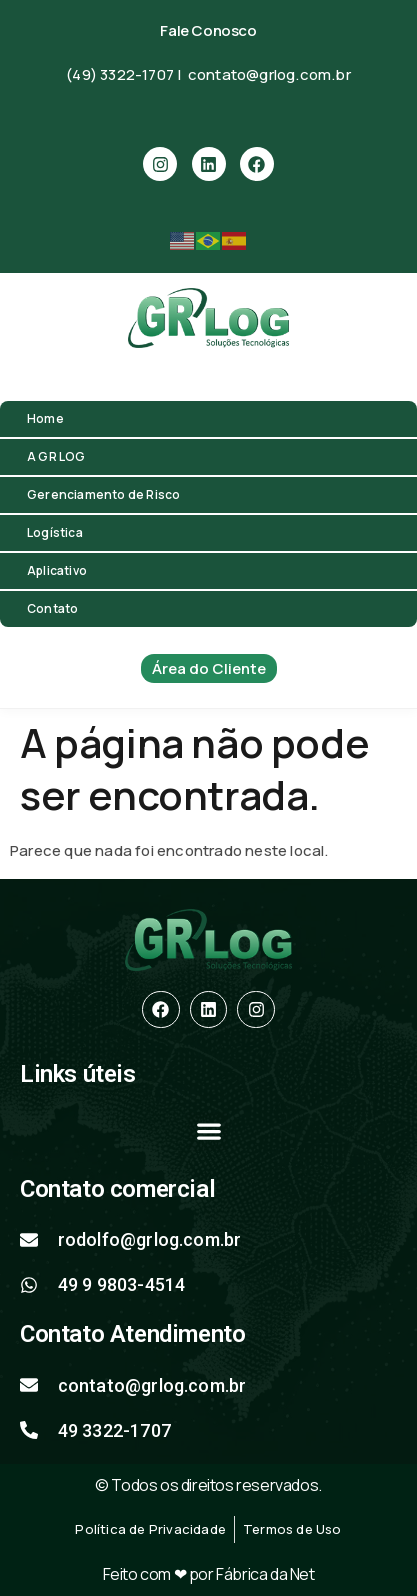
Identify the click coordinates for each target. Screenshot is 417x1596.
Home (45, 418)
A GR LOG (56, 456)
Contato (52, 608)
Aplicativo (57, 570)
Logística (55, 532)
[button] (208, 1131)
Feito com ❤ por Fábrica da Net (209, 1574)
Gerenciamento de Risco (103, 494)
